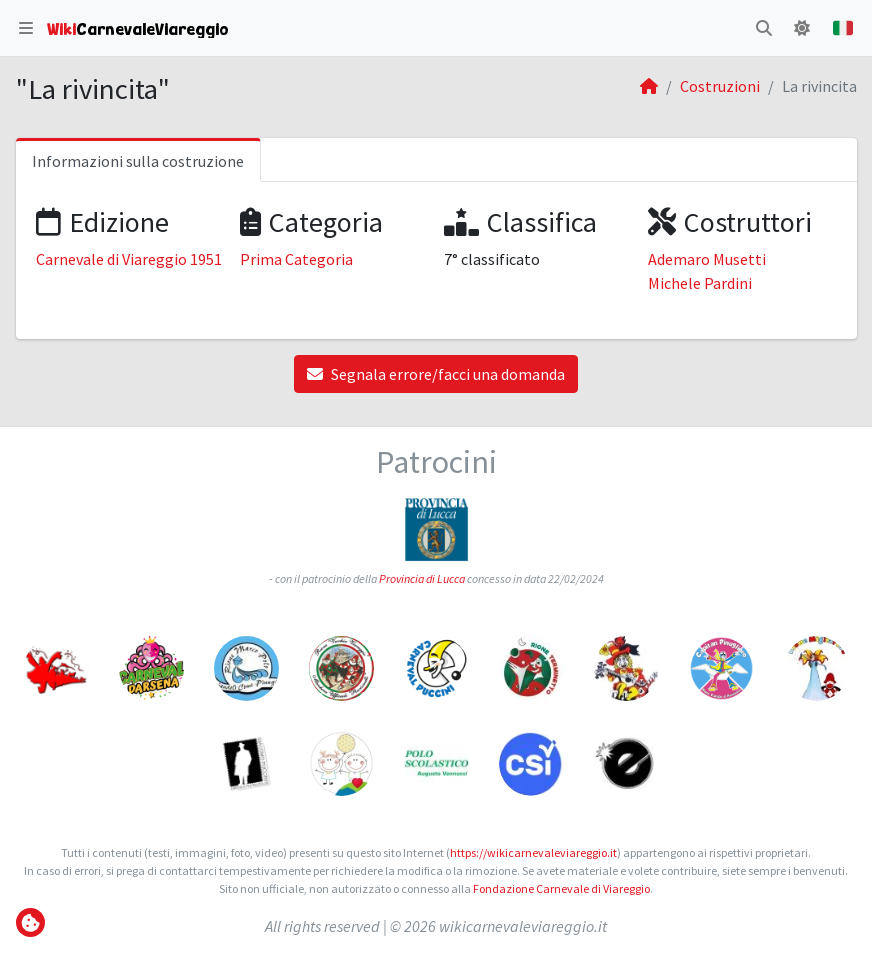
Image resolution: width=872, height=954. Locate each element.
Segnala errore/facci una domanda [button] (436, 374)
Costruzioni (720, 86)
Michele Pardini (700, 283)
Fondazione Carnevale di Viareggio (561, 888)
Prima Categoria (296, 259)
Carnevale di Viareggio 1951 (129, 259)
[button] (26, 28)
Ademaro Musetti (707, 259)
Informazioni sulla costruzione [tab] (138, 161)
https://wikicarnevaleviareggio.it (533, 852)
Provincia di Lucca (422, 578)
